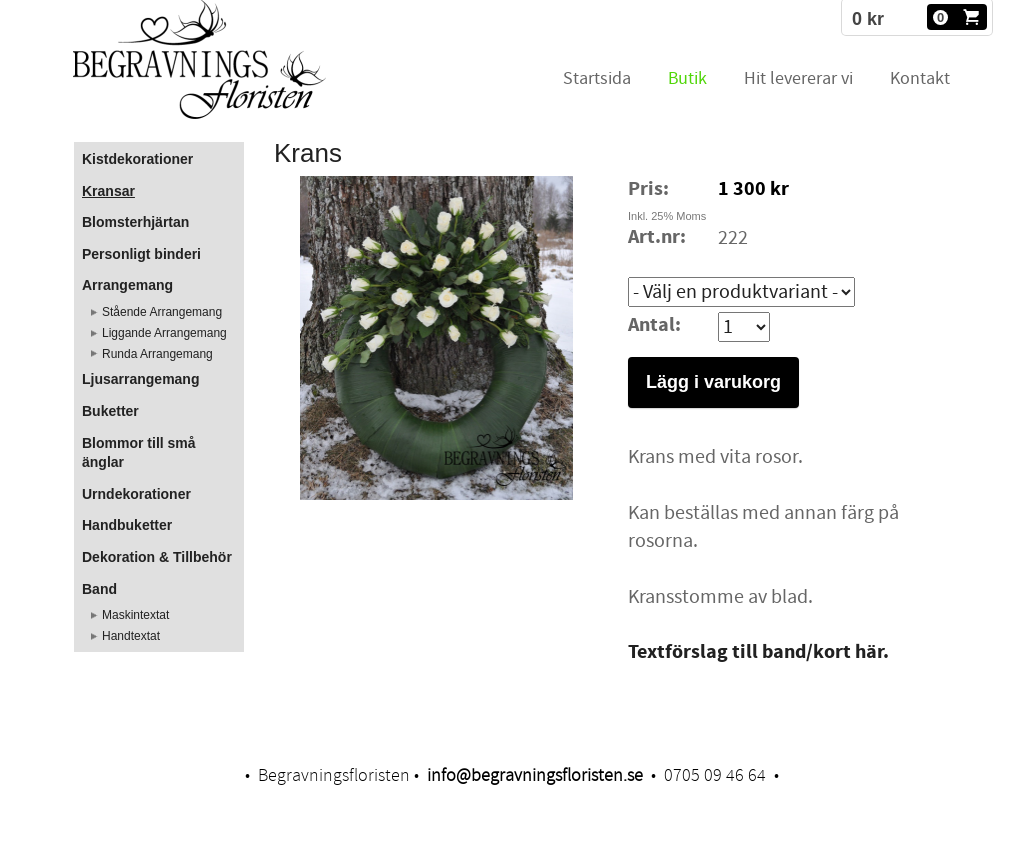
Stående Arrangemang (162, 312)
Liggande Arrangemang (164, 333)
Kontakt (920, 78)
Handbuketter (127, 525)
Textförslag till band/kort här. (758, 652)
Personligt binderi (141, 254)
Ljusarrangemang (140, 379)
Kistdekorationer (137, 159)
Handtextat (131, 636)
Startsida (597, 78)
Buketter (110, 411)
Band (99, 589)
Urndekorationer (136, 494)
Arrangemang (127, 285)
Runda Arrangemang (157, 354)
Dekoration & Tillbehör (157, 557)
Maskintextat (135, 615)
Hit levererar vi (798, 78)
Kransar (108, 191)
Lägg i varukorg (713, 382)
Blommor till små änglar (139, 453)
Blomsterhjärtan (135, 222)
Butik (687, 78)
